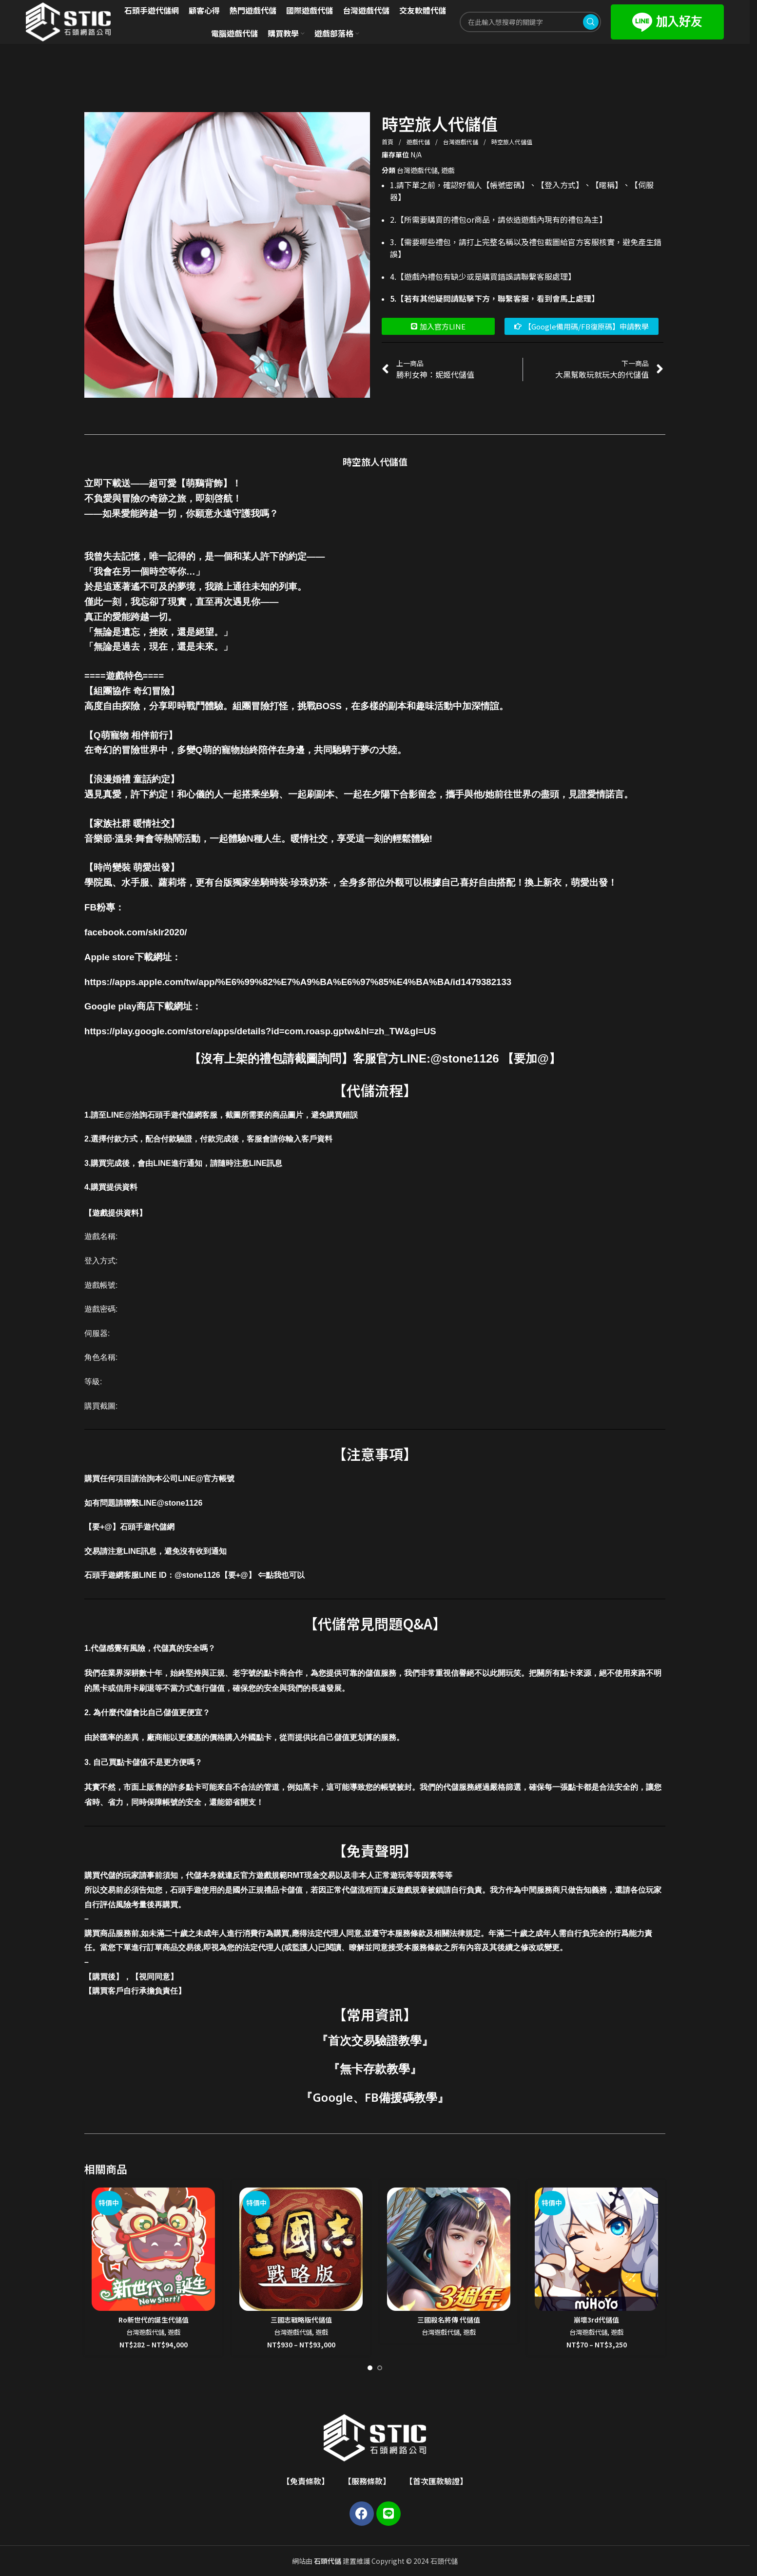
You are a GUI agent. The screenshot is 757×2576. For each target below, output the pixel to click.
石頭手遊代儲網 (147, 1527)
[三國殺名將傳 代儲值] (448, 2249)
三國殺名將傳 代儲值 (448, 2319)
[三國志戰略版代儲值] (301, 2249)
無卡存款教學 (375, 2068)
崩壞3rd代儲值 (596, 2319)
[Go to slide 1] (370, 2367)
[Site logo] (68, 21)
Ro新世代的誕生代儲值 (153, 2319)
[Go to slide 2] (379, 2367)
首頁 (388, 141)
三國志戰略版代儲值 (301, 2319)
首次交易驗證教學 (375, 2040)
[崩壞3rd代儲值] (596, 2249)
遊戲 (448, 170)
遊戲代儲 (419, 141)
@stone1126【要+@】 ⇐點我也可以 (240, 1575)
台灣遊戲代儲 (461, 141)
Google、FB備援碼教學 (374, 2097)
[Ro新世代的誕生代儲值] (153, 2249)
